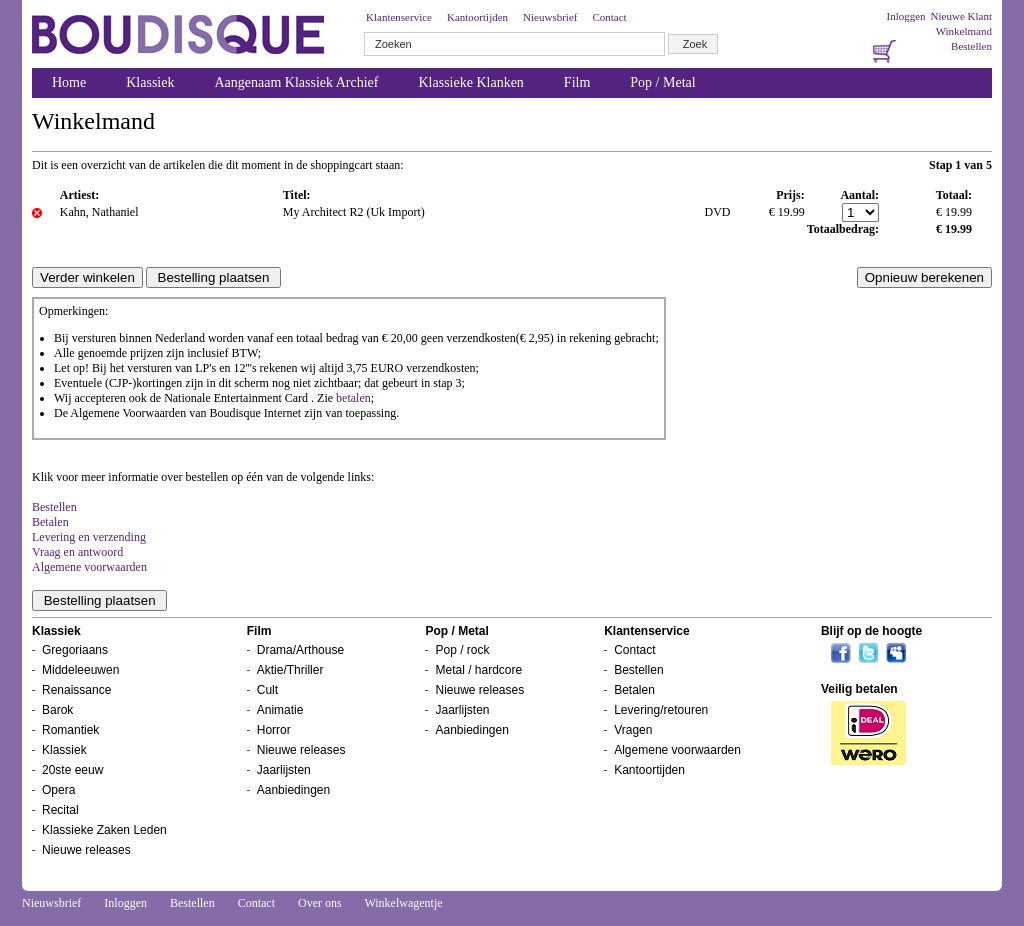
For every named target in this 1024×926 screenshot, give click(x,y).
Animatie (280, 710)
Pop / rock (462, 650)
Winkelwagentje (403, 903)
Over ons (320, 903)
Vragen (633, 730)
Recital (60, 810)
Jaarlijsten (284, 770)
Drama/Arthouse (300, 650)
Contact (609, 17)
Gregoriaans (75, 650)
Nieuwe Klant (961, 16)
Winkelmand (964, 31)
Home (69, 82)
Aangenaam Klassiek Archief (296, 82)
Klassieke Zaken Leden (104, 830)
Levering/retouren (661, 710)
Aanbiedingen (293, 790)
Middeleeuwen (80, 670)
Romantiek (70, 730)
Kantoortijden (477, 17)
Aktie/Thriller (290, 670)
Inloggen (905, 16)
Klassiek (150, 82)
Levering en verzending (89, 537)
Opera (58, 790)
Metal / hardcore (478, 670)
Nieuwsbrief (550, 17)
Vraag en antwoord (77, 552)
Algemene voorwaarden (89, 567)
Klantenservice (399, 17)
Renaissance (76, 690)
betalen (353, 398)
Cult (267, 690)
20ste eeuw (72, 770)
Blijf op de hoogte (871, 631)
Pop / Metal (662, 82)
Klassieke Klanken (471, 82)
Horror (274, 730)
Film (577, 82)
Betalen (50, 522)
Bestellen (971, 46)
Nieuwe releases (86, 850)
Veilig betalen (859, 689)
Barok (57, 710)
